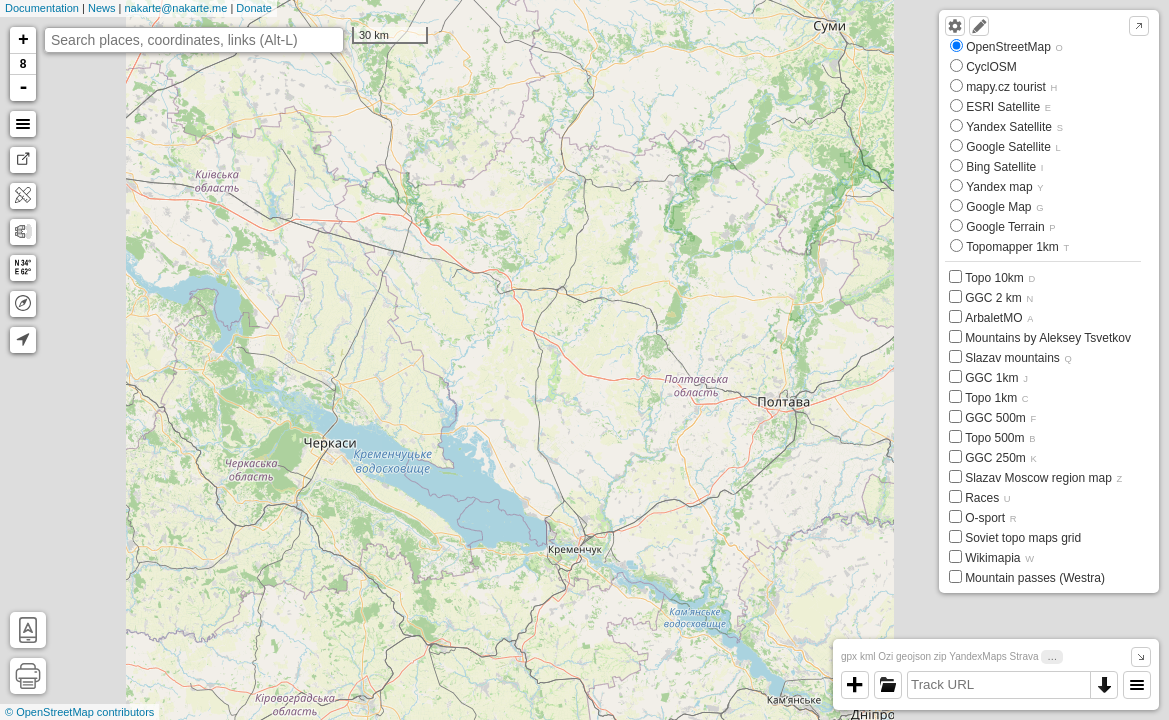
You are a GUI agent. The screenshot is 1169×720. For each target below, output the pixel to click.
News (102, 8)
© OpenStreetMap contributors (79, 712)
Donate (253, 8)
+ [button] (23, 40)
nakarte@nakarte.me (175, 8)
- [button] (24, 88)
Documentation (42, 8)
